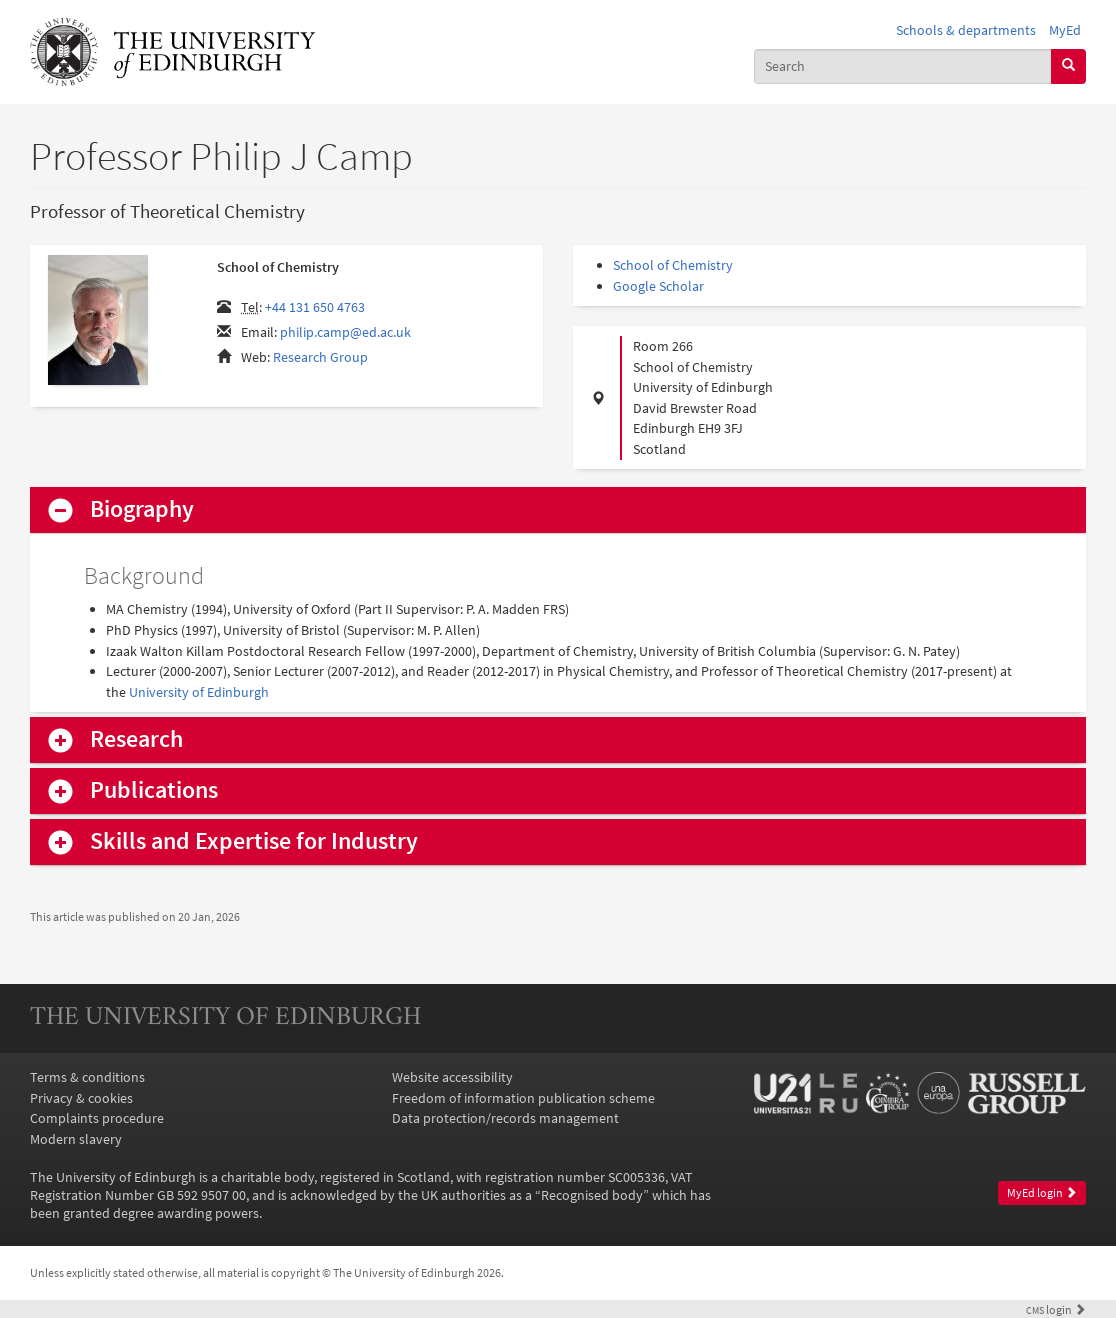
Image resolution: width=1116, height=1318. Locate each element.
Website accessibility (452, 1077)
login (1056, 1310)
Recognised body (592, 1195)
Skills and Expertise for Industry (254, 841)
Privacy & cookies (81, 1098)
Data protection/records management (505, 1118)
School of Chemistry (673, 265)
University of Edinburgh (199, 692)
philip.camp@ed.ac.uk (345, 332)
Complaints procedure (97, 1118)
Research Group (320, 357)
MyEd (1065, 30)
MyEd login (1042, 1192)
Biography (142, 509)
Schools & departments (966, 30)
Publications (154, 790)
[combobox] (903, 66)
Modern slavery (76, 1139)
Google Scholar (658, 286)
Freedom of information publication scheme (523, 1098)
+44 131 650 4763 (315, 307)
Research (136, 739)
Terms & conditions (87, 1077)
